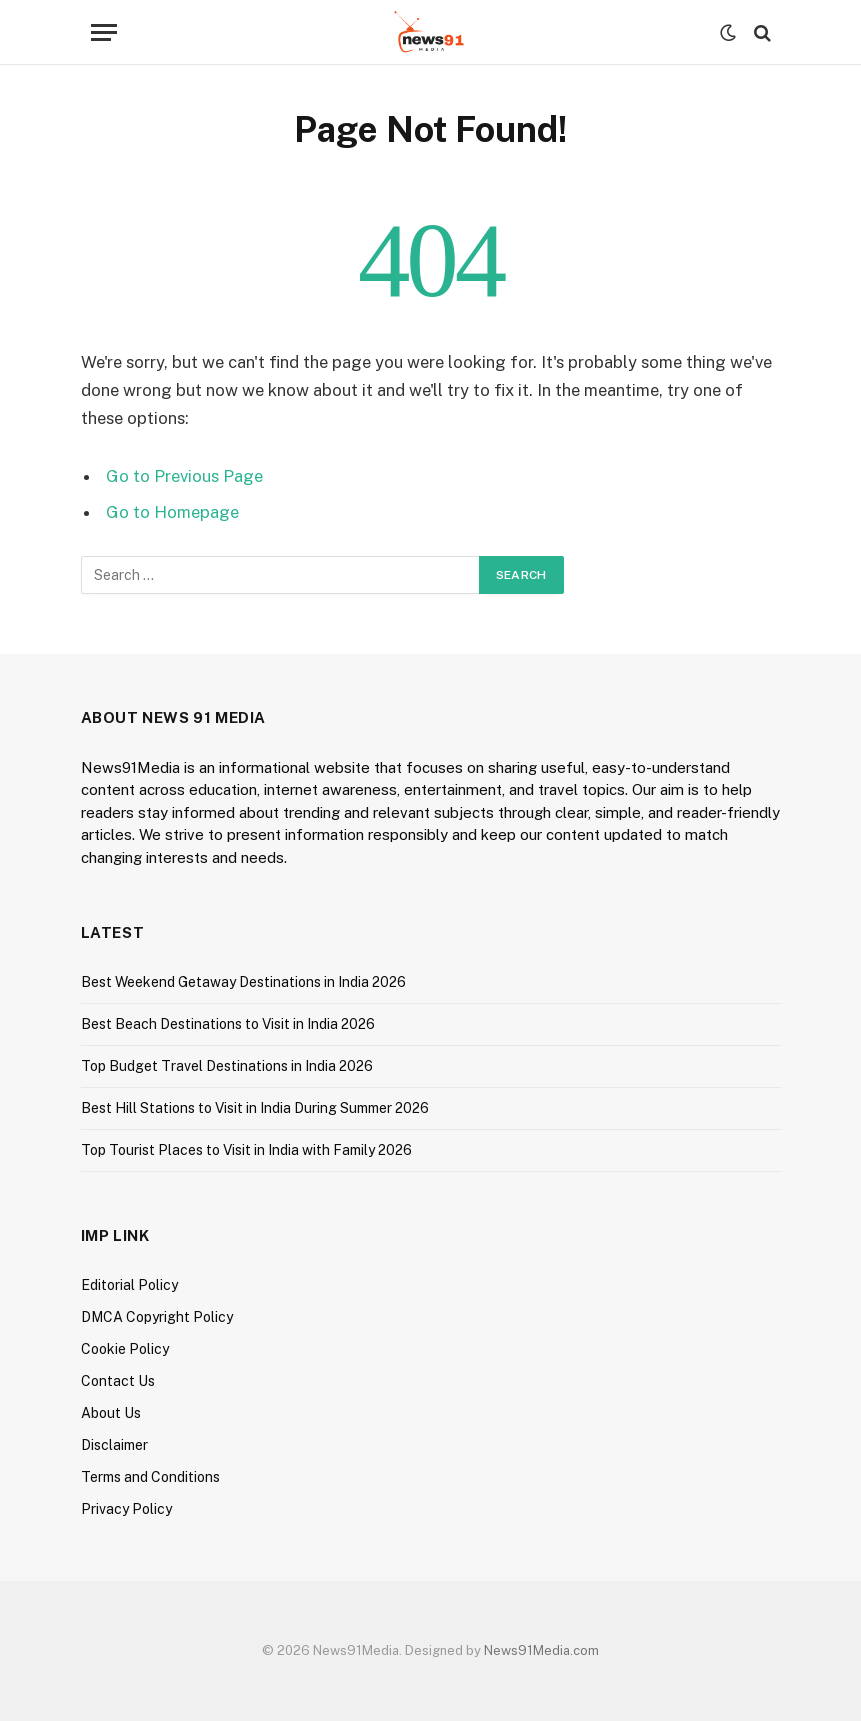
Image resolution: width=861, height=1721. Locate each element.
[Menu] (104, 32)
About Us (111, 1413)
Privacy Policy (126, 1509)
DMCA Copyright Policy (157, 1317)
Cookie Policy (125, 1349)
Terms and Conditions (150, 1477)
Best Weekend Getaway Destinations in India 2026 (243, 982)
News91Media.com (541, 1650)
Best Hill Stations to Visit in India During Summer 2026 (255, 1108)
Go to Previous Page (184, 476)
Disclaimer (114, 1445)
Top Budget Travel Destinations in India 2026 (227, 1066)
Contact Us (118, 1381)
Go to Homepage (172, 512)
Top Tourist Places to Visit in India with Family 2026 (246, 1150)
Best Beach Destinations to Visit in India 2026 (228, 1024)
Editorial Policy (129, 1285)
